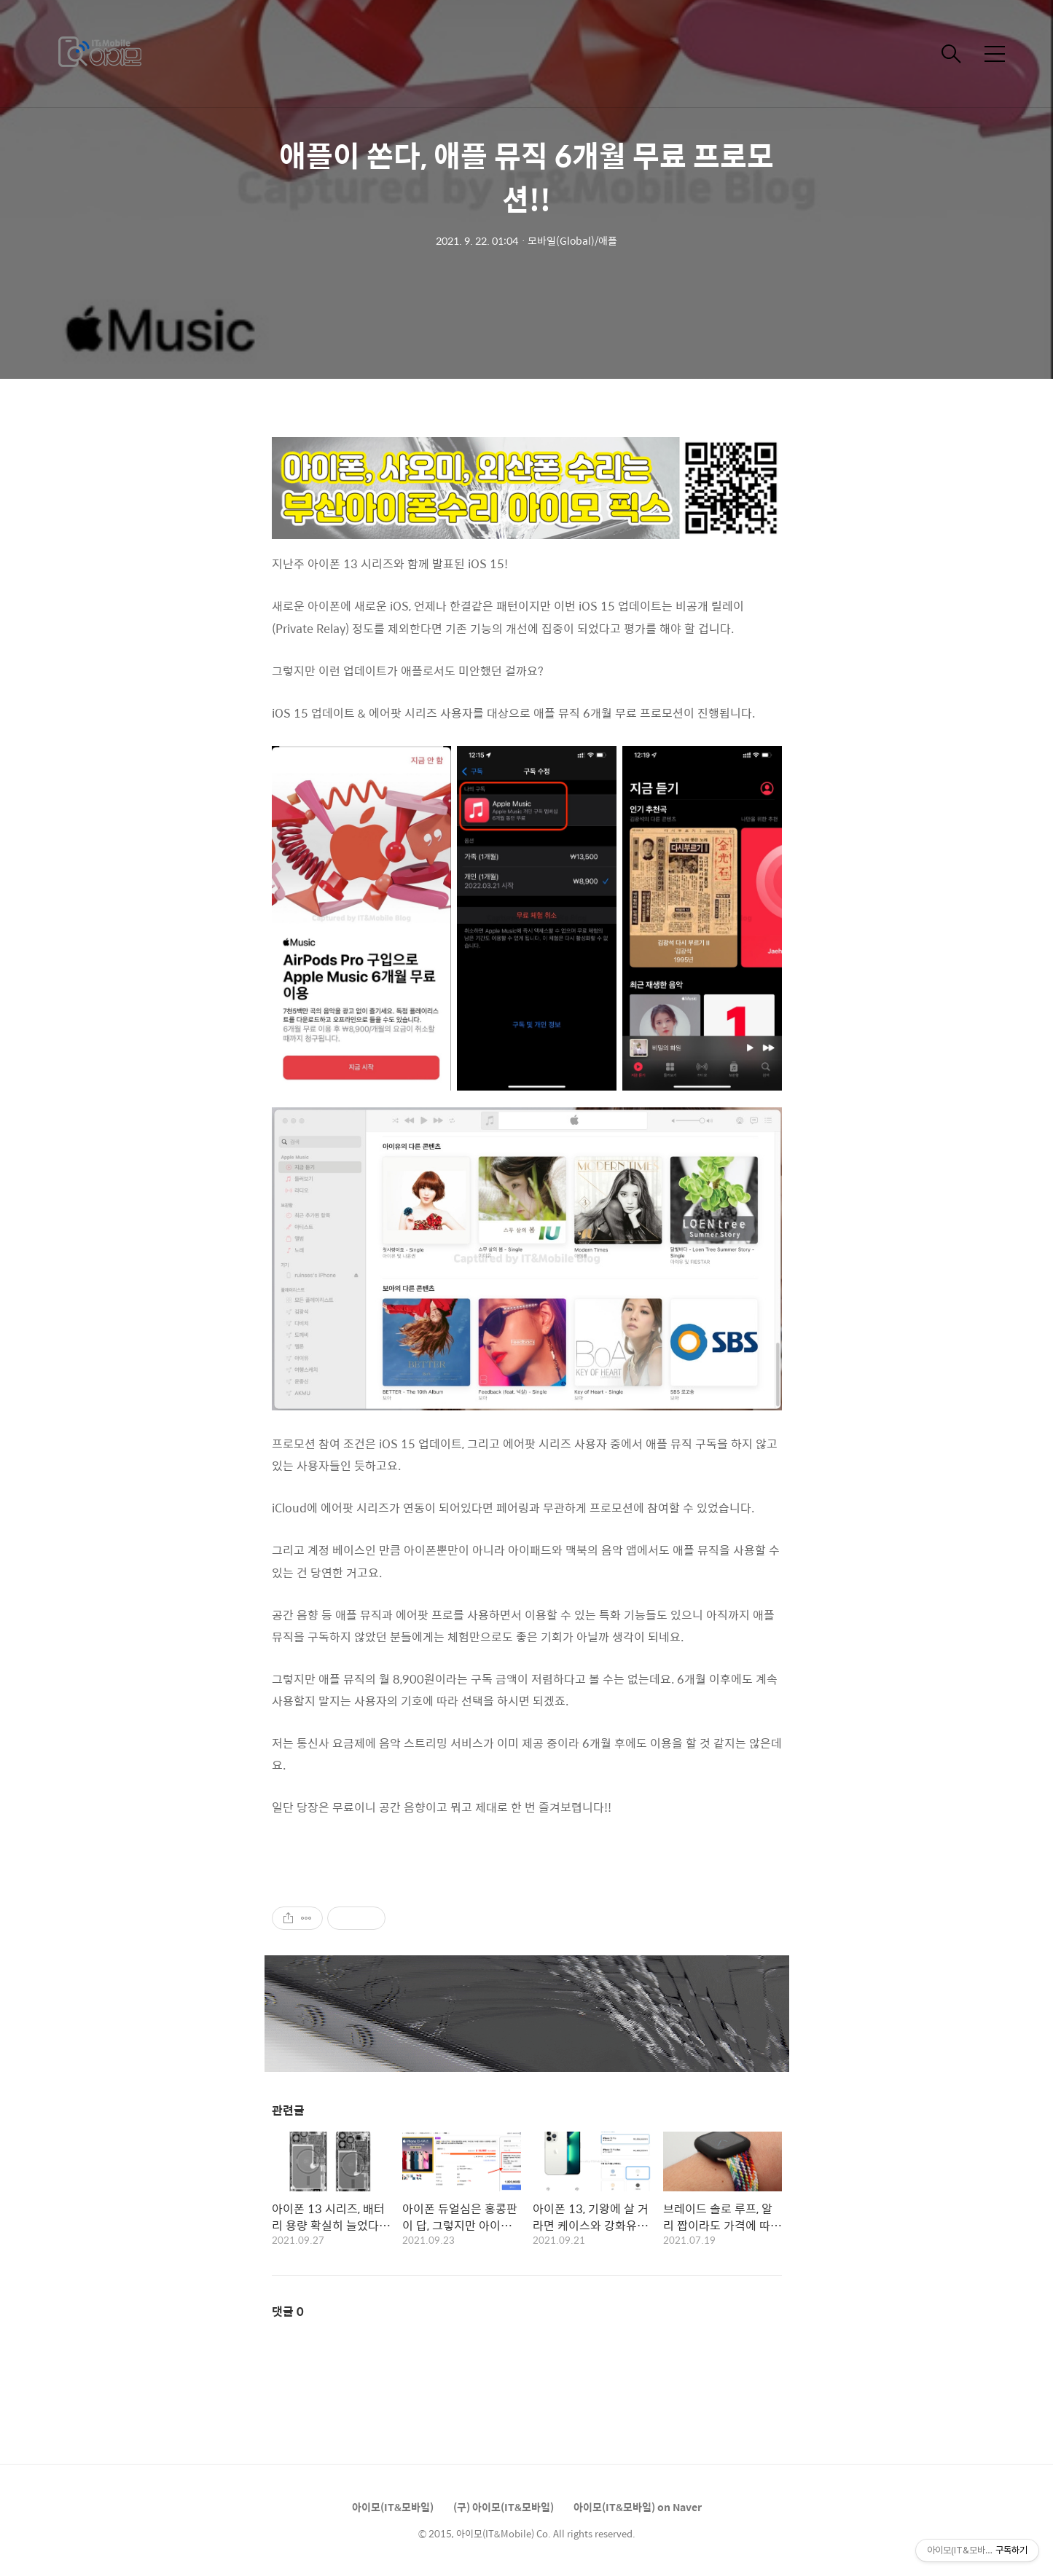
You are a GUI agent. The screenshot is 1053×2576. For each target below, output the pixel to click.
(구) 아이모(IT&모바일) (503, 2507)
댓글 (288, 2311)
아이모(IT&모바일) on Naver (638, 2507)
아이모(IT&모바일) (393, 2507)
